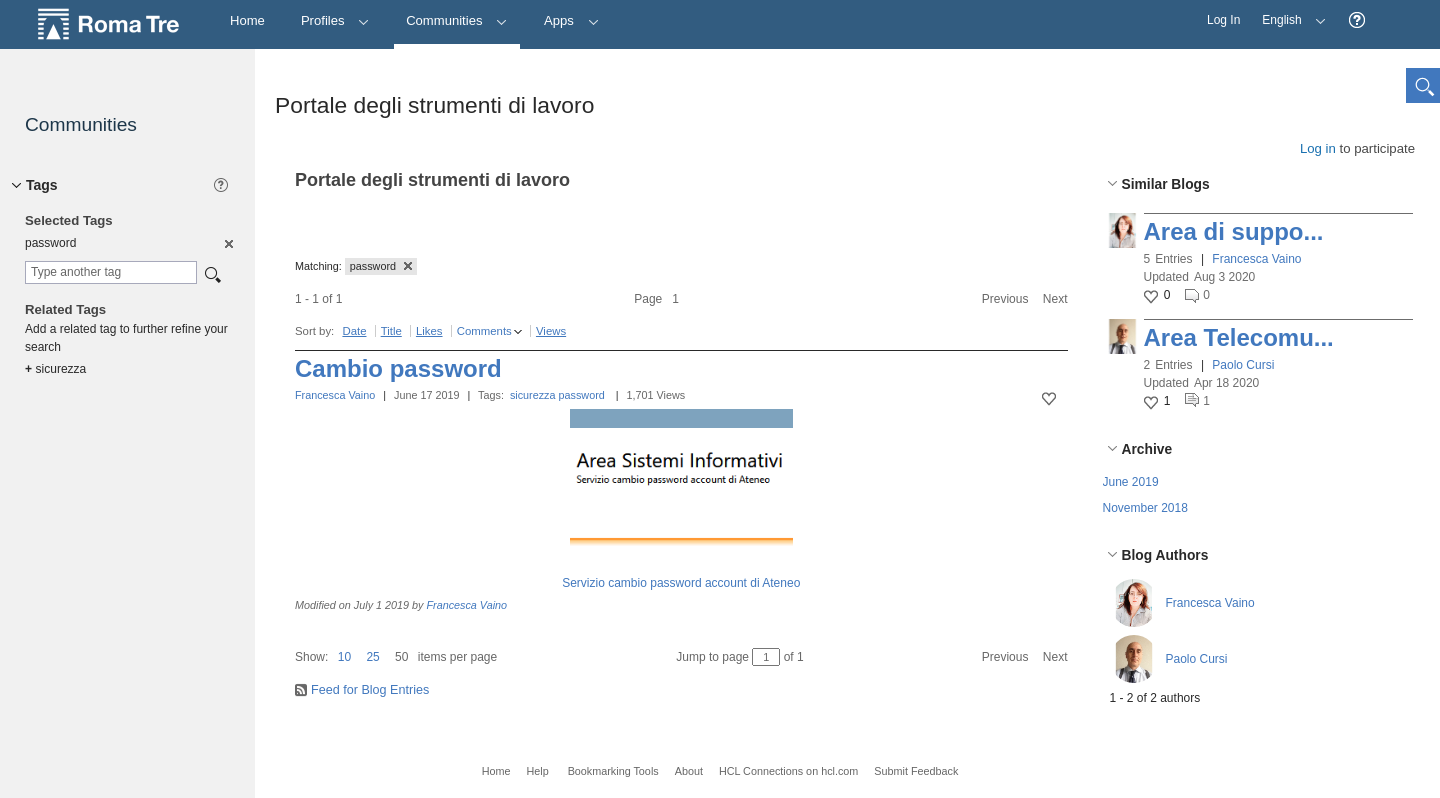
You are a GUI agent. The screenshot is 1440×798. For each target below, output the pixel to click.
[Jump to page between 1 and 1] (766, 657)
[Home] (247, 21)
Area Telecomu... (1239, 337)
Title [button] (391, 331)
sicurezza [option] (55, 369)
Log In (1223, 20)
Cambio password (398, 368)
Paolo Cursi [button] (1243, 365)
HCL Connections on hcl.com (788, 771)
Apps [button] (571, 20)
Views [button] (551, 331)
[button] (1357, 20)
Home (496, 771)
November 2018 (1145, 508)
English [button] (1289, 13)
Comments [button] (484, 331)
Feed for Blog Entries (370, 690)
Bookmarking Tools (613, 771)
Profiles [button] (335, 20)
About (689, 771)
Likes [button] (429, 331)
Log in (1318, 148)
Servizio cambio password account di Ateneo (681, 583)
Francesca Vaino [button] (1256, 259)
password (582, 395)
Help (537, 771)
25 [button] (372, 657)
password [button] (381, 266)
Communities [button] (457, 20)
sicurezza (533, 395)
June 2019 (1131, 482)
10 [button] (344, 657)
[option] (227, 243)
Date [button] (354, 331)
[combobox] (111, 272)
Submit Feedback (916, 771)
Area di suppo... (1234, 231)
